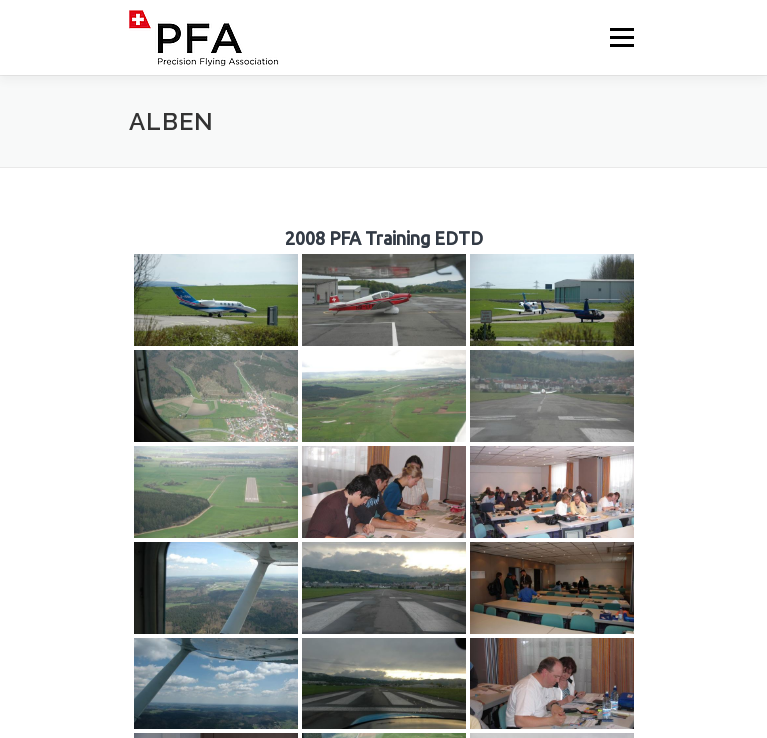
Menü (620, 37)
